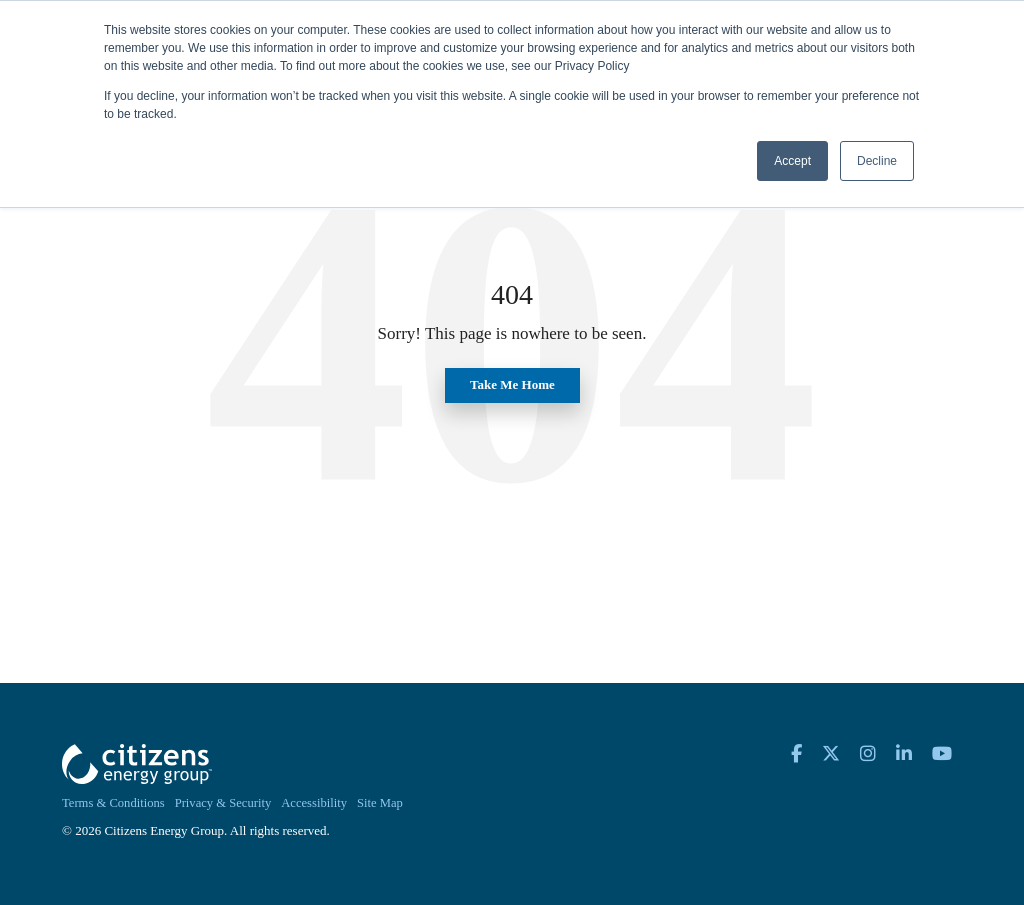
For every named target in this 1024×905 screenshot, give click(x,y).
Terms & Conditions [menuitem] (113, 803)
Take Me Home (512, 384)
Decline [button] (877, 161)
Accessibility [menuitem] (314, 803)
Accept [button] (792, 161)
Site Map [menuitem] (380, 803)
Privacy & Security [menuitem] (223, 803)
